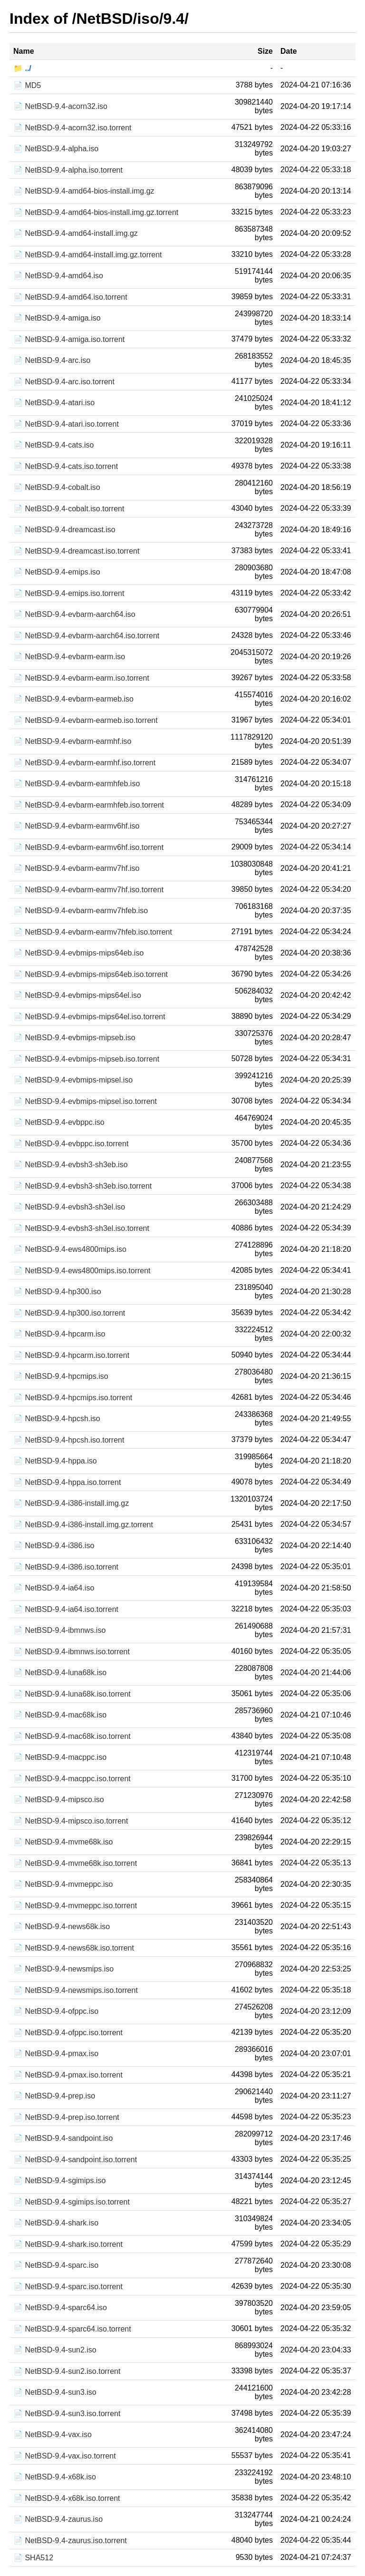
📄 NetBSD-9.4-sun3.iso (54, 2392)
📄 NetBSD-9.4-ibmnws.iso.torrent (71, 1652)
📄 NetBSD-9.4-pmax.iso (55, 2053)
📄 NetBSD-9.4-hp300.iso (57, 1292)
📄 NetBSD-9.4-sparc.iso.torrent (68, 2287)
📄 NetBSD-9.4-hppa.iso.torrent (67, 1482)
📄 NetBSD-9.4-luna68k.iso (59, 1673)
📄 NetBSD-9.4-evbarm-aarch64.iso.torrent (86, 636)
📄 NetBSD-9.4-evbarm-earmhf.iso (72, 741)
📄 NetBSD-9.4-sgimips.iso (59, 2180)
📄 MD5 (27, 85)
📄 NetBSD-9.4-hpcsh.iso (56, 1419)
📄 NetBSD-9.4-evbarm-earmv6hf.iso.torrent (88, 847)
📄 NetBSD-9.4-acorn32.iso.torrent (72, 128)
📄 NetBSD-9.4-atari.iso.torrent (66, 424)
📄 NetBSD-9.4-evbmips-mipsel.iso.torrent (85, 1101)
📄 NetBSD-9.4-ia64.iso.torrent (65, 1609)
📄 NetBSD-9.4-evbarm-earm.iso (69, 657)
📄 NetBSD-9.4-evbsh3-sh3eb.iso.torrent (82, 1186)
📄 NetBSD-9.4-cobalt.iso (56, 487)
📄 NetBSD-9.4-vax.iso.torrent (64, 2456)
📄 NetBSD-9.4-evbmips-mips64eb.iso (78, 953)
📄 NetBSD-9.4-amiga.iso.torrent (69, 339)
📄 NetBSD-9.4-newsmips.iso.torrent (75, 1990)
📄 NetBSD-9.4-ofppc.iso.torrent (68, 2033)
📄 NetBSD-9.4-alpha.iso (55, 149)
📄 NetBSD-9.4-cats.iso (53, 445)
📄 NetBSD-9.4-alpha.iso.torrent (68, 170)
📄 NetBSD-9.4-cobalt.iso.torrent (68, 509)
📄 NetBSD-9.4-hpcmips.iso (60, 1376)
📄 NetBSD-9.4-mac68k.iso (59, 1715)
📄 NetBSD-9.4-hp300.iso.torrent (69, 1313)
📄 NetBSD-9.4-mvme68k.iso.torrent (75, 1863)
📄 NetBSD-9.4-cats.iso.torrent (65, 466)
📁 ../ (22, 68)
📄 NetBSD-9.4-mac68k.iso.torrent (72, 1736)
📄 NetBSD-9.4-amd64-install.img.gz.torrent (87, 255)
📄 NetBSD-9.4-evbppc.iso (59, 1122)
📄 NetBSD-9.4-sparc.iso (55, 2265)
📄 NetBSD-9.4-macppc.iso (59, 1757)
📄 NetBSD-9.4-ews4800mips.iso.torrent (82, 1271)
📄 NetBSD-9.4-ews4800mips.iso (69, 1249)
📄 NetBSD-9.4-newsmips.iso (63, 1969)
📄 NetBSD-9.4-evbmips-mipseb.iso (74, 1038)
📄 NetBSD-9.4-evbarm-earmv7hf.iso (76, 868)
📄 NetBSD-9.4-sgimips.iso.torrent (71, 2202)
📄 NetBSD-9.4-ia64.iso (53, 1588)
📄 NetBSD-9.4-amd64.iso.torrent (70, 297)
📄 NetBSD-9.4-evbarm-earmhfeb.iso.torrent (88, 805)
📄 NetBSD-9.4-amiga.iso (57, 318)
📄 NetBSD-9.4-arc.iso (51, 360)
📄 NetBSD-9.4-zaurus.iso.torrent (70, 2541)
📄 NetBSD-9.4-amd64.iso (58, 276)
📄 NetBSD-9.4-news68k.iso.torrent (73, 1948)
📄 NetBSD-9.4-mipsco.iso (58, 1799)
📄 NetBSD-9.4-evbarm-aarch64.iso (74, 614)
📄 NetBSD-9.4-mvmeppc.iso (63, 1884)
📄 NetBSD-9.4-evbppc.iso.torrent (70, 1144)
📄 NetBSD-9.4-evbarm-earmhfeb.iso (76, 784)
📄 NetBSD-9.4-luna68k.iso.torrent (72, 1694)
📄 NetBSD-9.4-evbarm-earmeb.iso (73, 699)
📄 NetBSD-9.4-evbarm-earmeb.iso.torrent (85, 720)
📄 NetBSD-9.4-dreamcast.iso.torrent (76, 551)
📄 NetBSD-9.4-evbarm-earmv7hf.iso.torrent (88, 890)
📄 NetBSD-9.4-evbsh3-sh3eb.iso (70, 1165)
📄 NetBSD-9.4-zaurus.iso (58, 2519)
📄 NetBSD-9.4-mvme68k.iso (63, 1842)
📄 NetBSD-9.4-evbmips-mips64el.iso (77, 995)
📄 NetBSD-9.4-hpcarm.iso (59, 1334)
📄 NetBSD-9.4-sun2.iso (54, 2350)
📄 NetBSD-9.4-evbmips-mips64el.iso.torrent (89, 1017)
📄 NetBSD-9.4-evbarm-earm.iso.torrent (81, 678)
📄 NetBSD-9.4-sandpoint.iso (63, 2138)
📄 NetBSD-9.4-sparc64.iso (60, 2307)
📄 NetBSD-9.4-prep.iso (54, 2096)
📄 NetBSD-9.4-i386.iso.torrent (65, 1567)
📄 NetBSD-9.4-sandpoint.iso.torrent (75, 2160)
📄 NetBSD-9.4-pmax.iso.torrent (68, 2075)
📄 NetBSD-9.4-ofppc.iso (55, 2011)
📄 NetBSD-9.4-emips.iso (56, 572)
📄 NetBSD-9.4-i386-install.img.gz (71, 1503)
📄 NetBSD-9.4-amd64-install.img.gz (75, 233)
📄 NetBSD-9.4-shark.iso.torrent (68, 2244)
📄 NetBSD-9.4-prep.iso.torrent (66, 2117)
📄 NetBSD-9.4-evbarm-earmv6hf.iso (76, 826)
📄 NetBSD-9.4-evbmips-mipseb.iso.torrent (86, 1059)
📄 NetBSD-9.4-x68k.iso (54, 2477)
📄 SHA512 (33, 2558)
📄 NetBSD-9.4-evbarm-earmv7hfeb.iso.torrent (92, 932)
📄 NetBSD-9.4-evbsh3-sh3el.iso (69, 1207)
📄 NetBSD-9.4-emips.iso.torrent (68, 593)
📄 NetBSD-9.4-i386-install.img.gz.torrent (83, 1525)
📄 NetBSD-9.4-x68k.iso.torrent (66, 2498)
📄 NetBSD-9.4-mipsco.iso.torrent (70, 1821)
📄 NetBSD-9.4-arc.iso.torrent (64, 382)
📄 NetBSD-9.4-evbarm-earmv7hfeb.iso (80, 911)
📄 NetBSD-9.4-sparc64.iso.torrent (72, 2329)
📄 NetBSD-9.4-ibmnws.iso (59, 1630)
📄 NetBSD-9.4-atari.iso (54, 403)
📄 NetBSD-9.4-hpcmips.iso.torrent (72, 1398)
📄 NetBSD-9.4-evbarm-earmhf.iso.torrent (84, 763)
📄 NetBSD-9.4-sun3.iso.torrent (66, 2414)
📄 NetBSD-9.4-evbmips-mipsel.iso (73, 1080)
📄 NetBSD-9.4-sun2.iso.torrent (66, 2371)
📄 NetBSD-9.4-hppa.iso (55, 1461)
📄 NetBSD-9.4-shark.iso (55, 2223)
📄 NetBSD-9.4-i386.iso (53, 1546)
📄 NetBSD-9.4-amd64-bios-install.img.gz (83, 191)
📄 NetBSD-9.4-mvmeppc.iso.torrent (75, 1906)
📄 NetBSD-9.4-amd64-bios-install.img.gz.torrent (95, 212)
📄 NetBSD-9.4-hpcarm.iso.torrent (71, 1355)
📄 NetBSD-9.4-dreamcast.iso (64, 530)
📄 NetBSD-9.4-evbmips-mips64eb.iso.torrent (90, 974)
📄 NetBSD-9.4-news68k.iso (61, 1926)
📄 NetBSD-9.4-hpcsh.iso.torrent (68, 1440)
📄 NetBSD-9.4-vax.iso (52, 2434)
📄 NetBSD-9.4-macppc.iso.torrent (72, 1779)
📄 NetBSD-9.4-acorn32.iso (60, 106)
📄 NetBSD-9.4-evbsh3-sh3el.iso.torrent (81, 1228)
